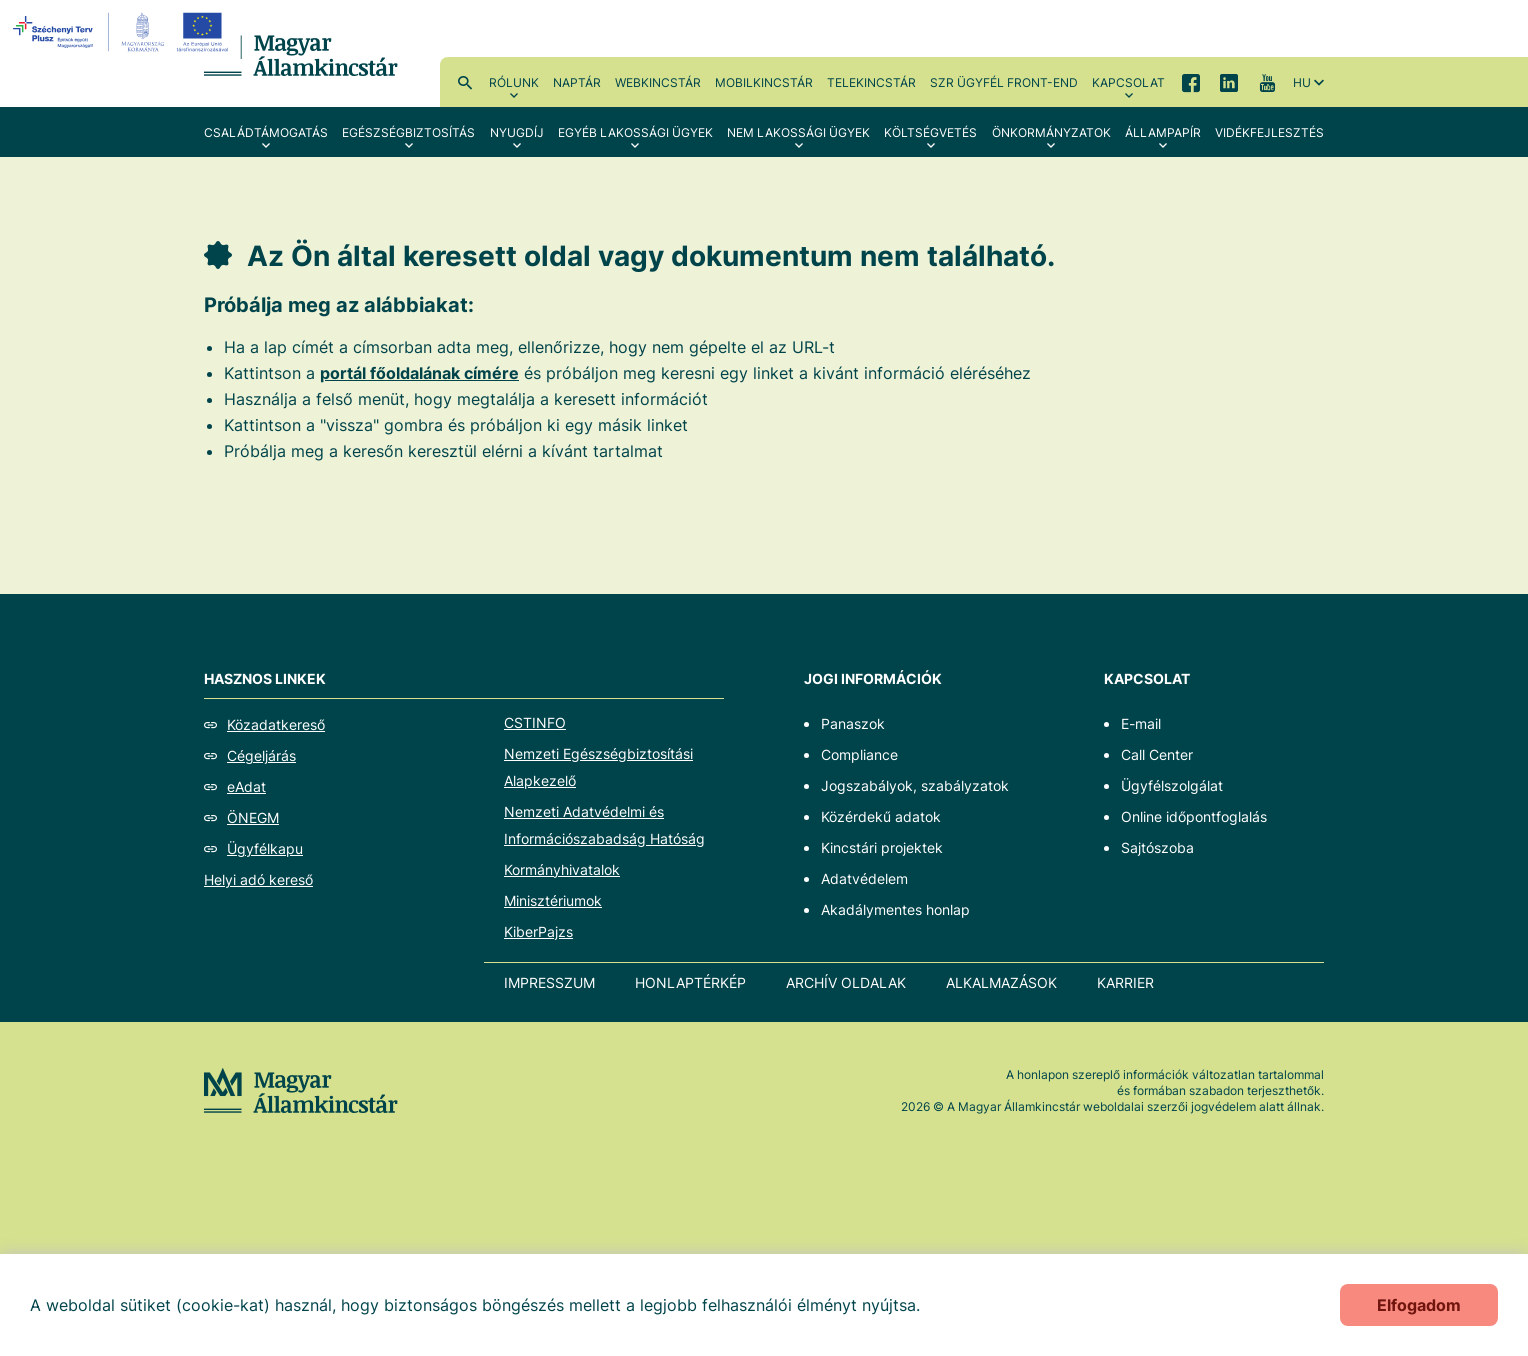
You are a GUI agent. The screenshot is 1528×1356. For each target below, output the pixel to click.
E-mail (1141, 723)
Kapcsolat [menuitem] (1128, 82)
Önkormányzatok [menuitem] (1051, 132)
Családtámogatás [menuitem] (266, 132)
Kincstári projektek (882, 847)
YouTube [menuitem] (1267, 82)
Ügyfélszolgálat (1172, 785)
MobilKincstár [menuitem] (764, 82)
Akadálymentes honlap (895, 909)
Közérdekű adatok (881, 816)
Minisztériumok (553, 900)
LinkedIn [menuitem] (1229, 82)
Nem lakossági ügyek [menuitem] (798, 132)
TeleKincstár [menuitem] (871, 82)
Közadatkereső (276, 724)
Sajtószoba (1157, 847)
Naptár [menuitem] (577, 82)
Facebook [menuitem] (1191, 82)
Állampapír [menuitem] (1163, 132)
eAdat (246, 786)
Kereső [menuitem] (465, 82)
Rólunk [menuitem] (514, 82)
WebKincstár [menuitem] (658, 82)
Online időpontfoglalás (1194, 816)
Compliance (859, 754)
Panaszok (853, 723)
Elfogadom (1419, 1305)
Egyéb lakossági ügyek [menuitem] (635, 132)
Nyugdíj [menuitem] (517, 132)
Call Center (1157, 754)
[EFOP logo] (123, 32)
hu (1302, 82)
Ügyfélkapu (265, 848)
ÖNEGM (253, 817)
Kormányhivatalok (562, 869)
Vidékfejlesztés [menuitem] (1269, 132)
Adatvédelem (864, 878)
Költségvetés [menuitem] (930, 132)
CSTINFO (535, 722)
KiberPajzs (538, 931)
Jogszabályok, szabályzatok (915, 785)
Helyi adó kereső (258, 879)
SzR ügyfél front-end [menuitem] (1004, 82)
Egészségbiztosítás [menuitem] (408, 132)
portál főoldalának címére (419, 373)
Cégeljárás (261, 755)
